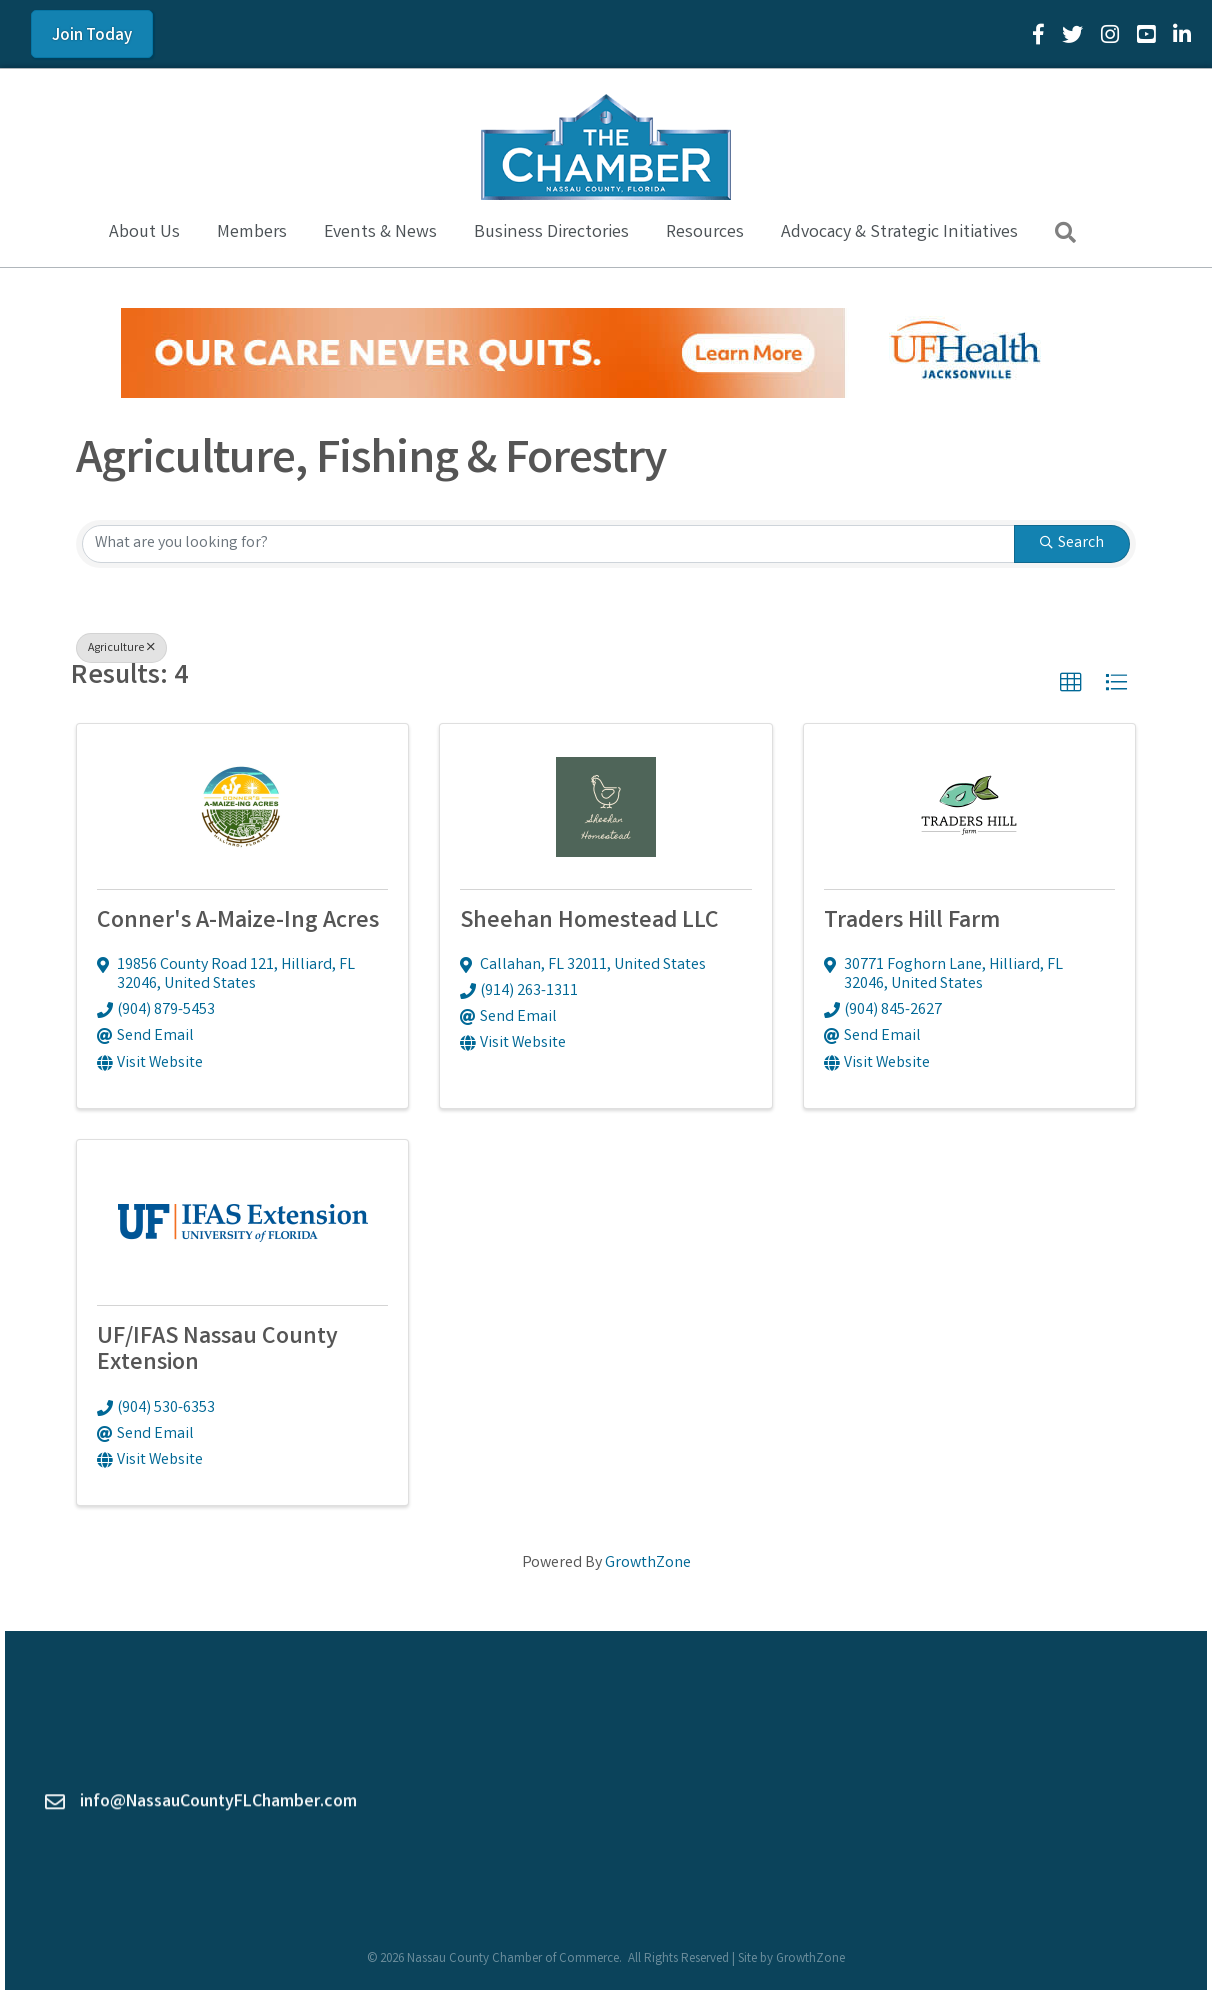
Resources (705, 233)
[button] (1071, 683)
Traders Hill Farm (912, 922)
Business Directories (551, 233)
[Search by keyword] (548, 544)
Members (252, 233)
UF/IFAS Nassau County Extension (217, 1351)
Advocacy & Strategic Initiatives (899, 233)
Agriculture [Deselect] (121, 648)
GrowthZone (648, 1563)
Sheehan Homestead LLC (589, 922)
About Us (144, 233)
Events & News (380, 233)
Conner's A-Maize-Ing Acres (238, 922)
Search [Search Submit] (1072, 543)
